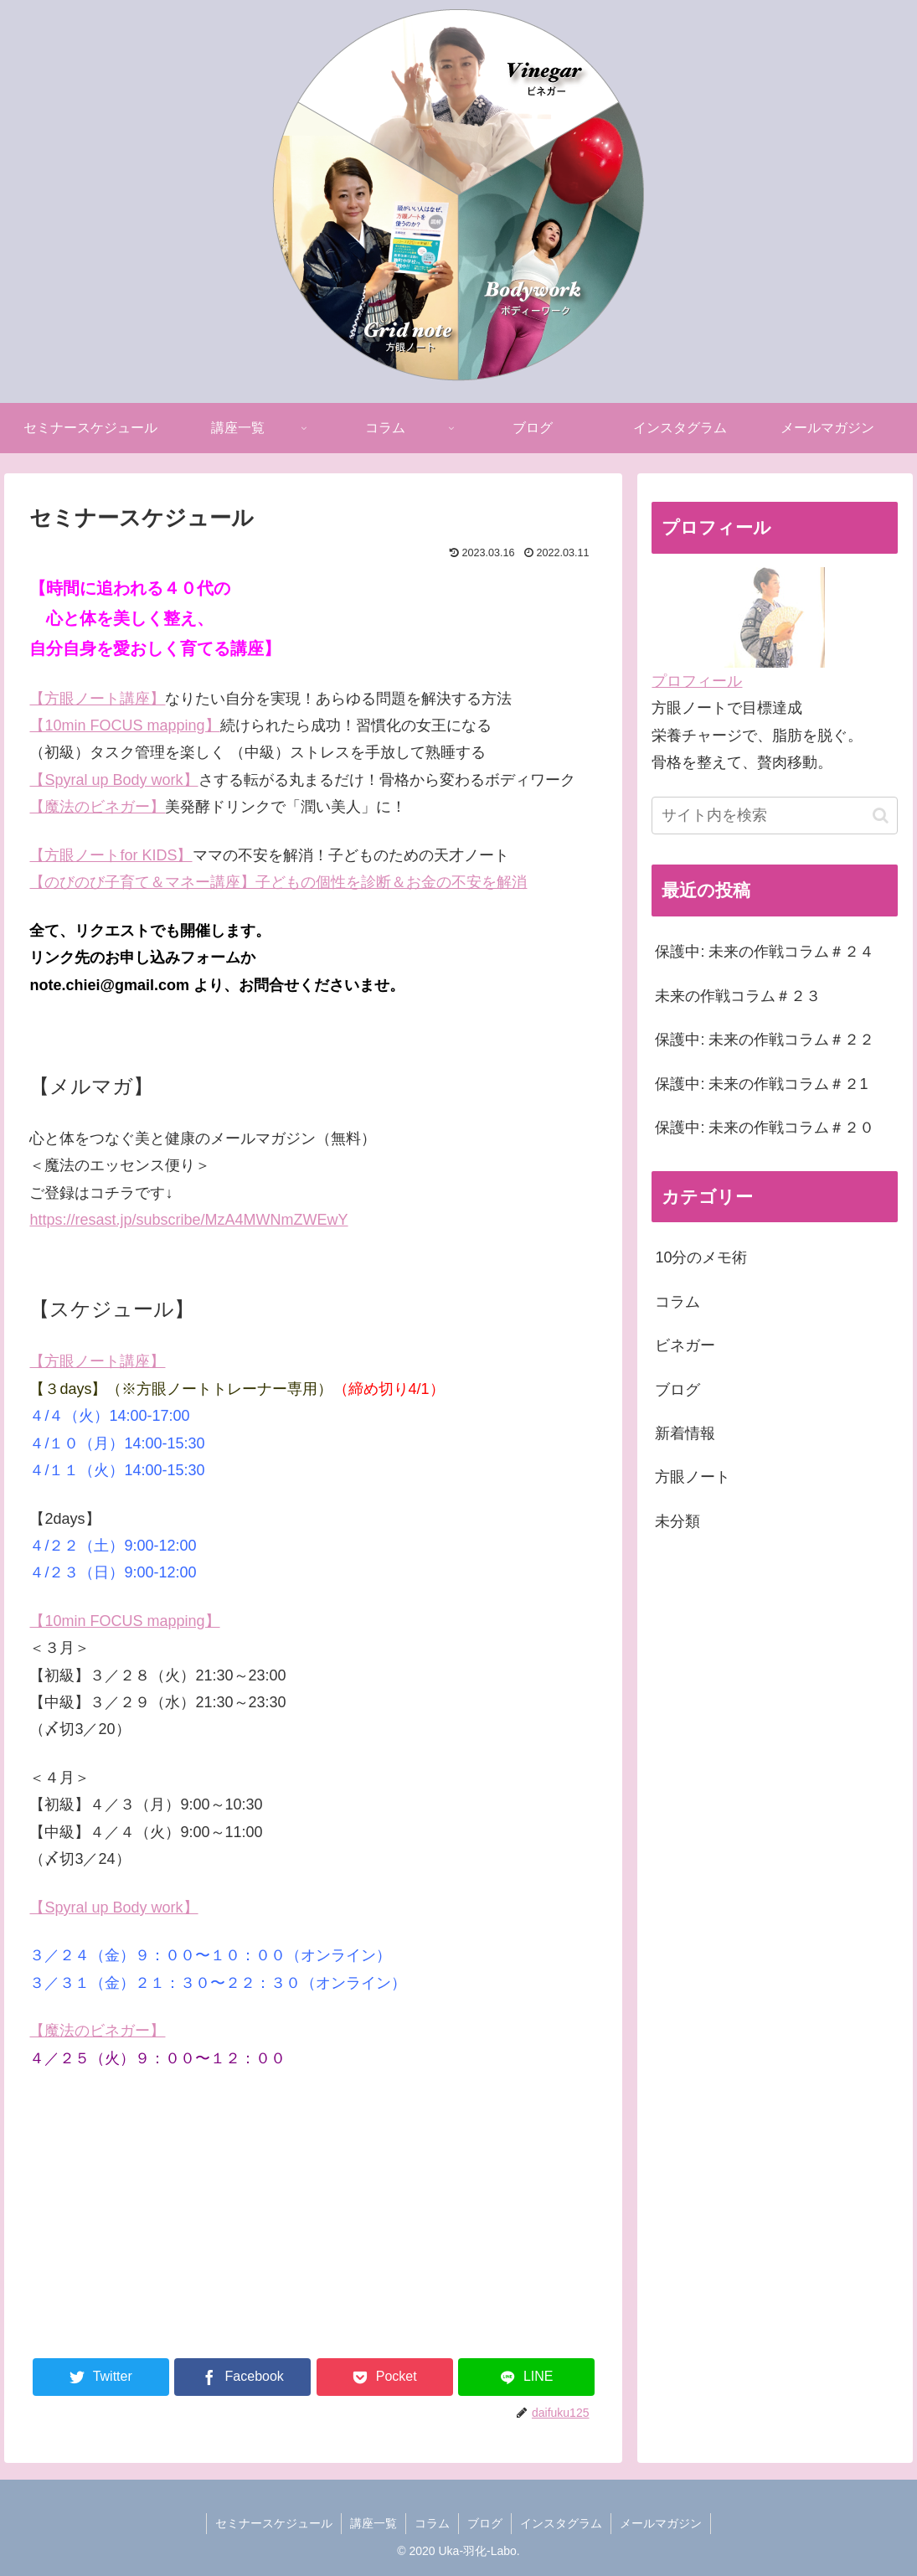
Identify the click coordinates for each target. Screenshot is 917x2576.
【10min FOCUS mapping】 (124, 1621)
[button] (880, 815)
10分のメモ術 (701, 1257)
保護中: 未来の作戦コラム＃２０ (764, 1127)
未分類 (677, 1521)
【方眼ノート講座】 (97, 698)
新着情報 (685, 1433)
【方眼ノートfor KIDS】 (110, 855)
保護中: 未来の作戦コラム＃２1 (761, 1084)
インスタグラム (561, 2523)
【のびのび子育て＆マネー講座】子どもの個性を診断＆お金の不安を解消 (278, 882)
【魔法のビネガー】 (97, 806)
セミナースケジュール (273, 2523)
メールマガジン (661, 2523)
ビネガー (685, 1345)
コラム (677, 1301)
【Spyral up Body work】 (113, 780)
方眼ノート (692, 1477)
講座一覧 (373, 2523)
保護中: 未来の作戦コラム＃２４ (764, 951)
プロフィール (697, 681)
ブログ (677, 1389)
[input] (775, 815)
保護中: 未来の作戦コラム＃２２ (764, 1039)
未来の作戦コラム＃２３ (738, 996)
